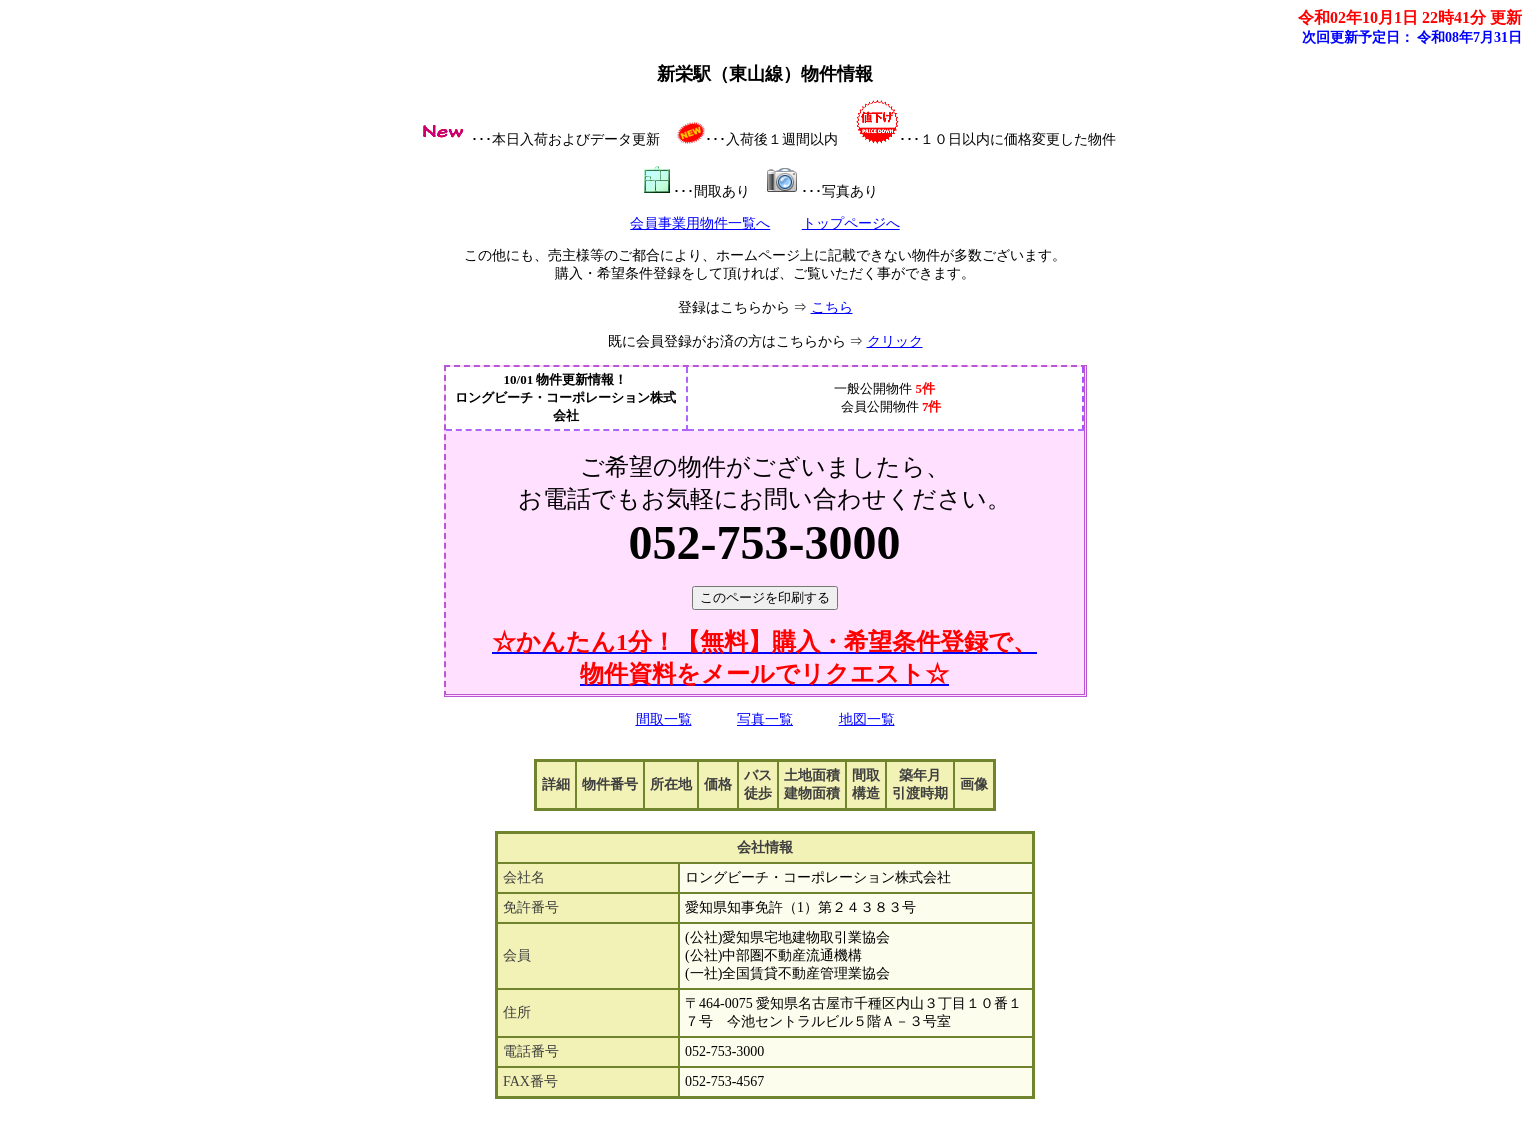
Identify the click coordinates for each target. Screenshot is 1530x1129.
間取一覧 (664, 719)
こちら (832, 307)
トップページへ (851, 223)
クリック (895, 341)
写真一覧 (765, 719)
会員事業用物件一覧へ (700, 223)
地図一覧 (867, 719)
